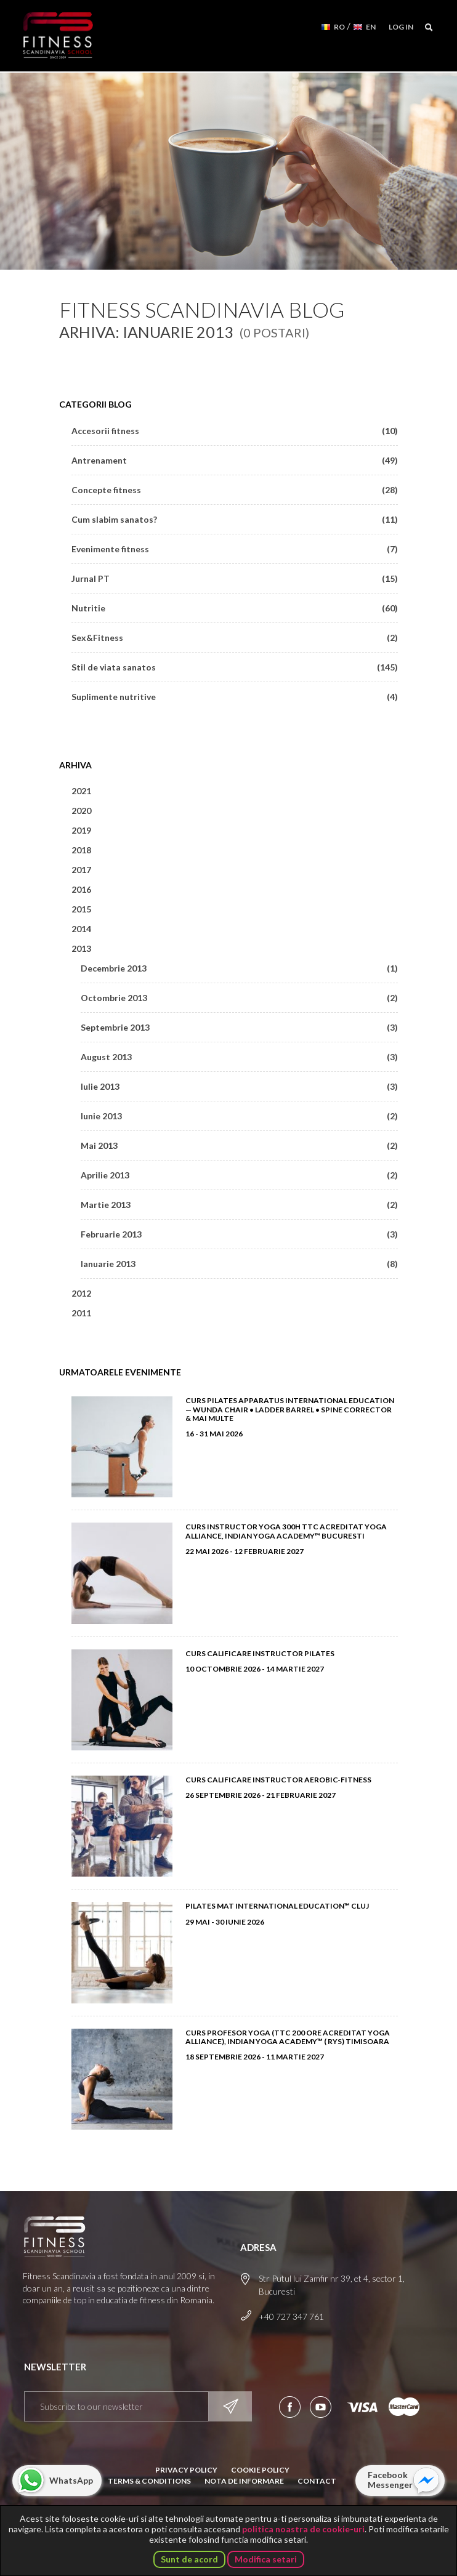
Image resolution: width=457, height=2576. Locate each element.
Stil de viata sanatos (234, 667)
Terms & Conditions (149, 2480)
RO (339, 26)
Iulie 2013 (239, 1086)
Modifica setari (266, 2559)
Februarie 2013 (239, 1234)
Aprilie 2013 (239, 1175)
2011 (81, 1313)
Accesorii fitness (234, 430)
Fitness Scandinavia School (59, 36)
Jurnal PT (234, 578)
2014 (81, 929)
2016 (81, 889)
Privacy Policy (186, 2469)
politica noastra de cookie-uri (303, 2529)
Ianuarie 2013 (239, 1263)
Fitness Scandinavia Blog (202, 309)
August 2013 (239, 1057)
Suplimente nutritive (234, 696)
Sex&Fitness (234, 637)
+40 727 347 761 (291, 2316)
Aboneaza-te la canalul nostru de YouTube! (320, 2407)
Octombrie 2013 (239, 997)
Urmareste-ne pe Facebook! (289, 2407)
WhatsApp (71, 2480)
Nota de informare (244, 2480)
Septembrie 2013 (239, 1027)
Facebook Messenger (390, 2479)
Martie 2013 (239, 1204)
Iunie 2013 (239, 1116)
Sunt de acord (189, 2559)
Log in (401, 26)
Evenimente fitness (234, 549)
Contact (316, 2480)
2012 (81, 1293)
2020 (81, 810)
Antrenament (234, 460)
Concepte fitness (234, 490)
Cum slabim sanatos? (234, 519)
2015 (81, 909)
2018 (81, 850)
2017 (81, 869)
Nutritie (234, 608)
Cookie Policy (260, 2469)
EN (371, 26)
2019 (81, 830)
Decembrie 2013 (239, 968)
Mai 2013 (239, 1145)
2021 (81, 791)
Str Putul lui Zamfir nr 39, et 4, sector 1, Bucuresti (332, 2284)
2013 (81, 948)
